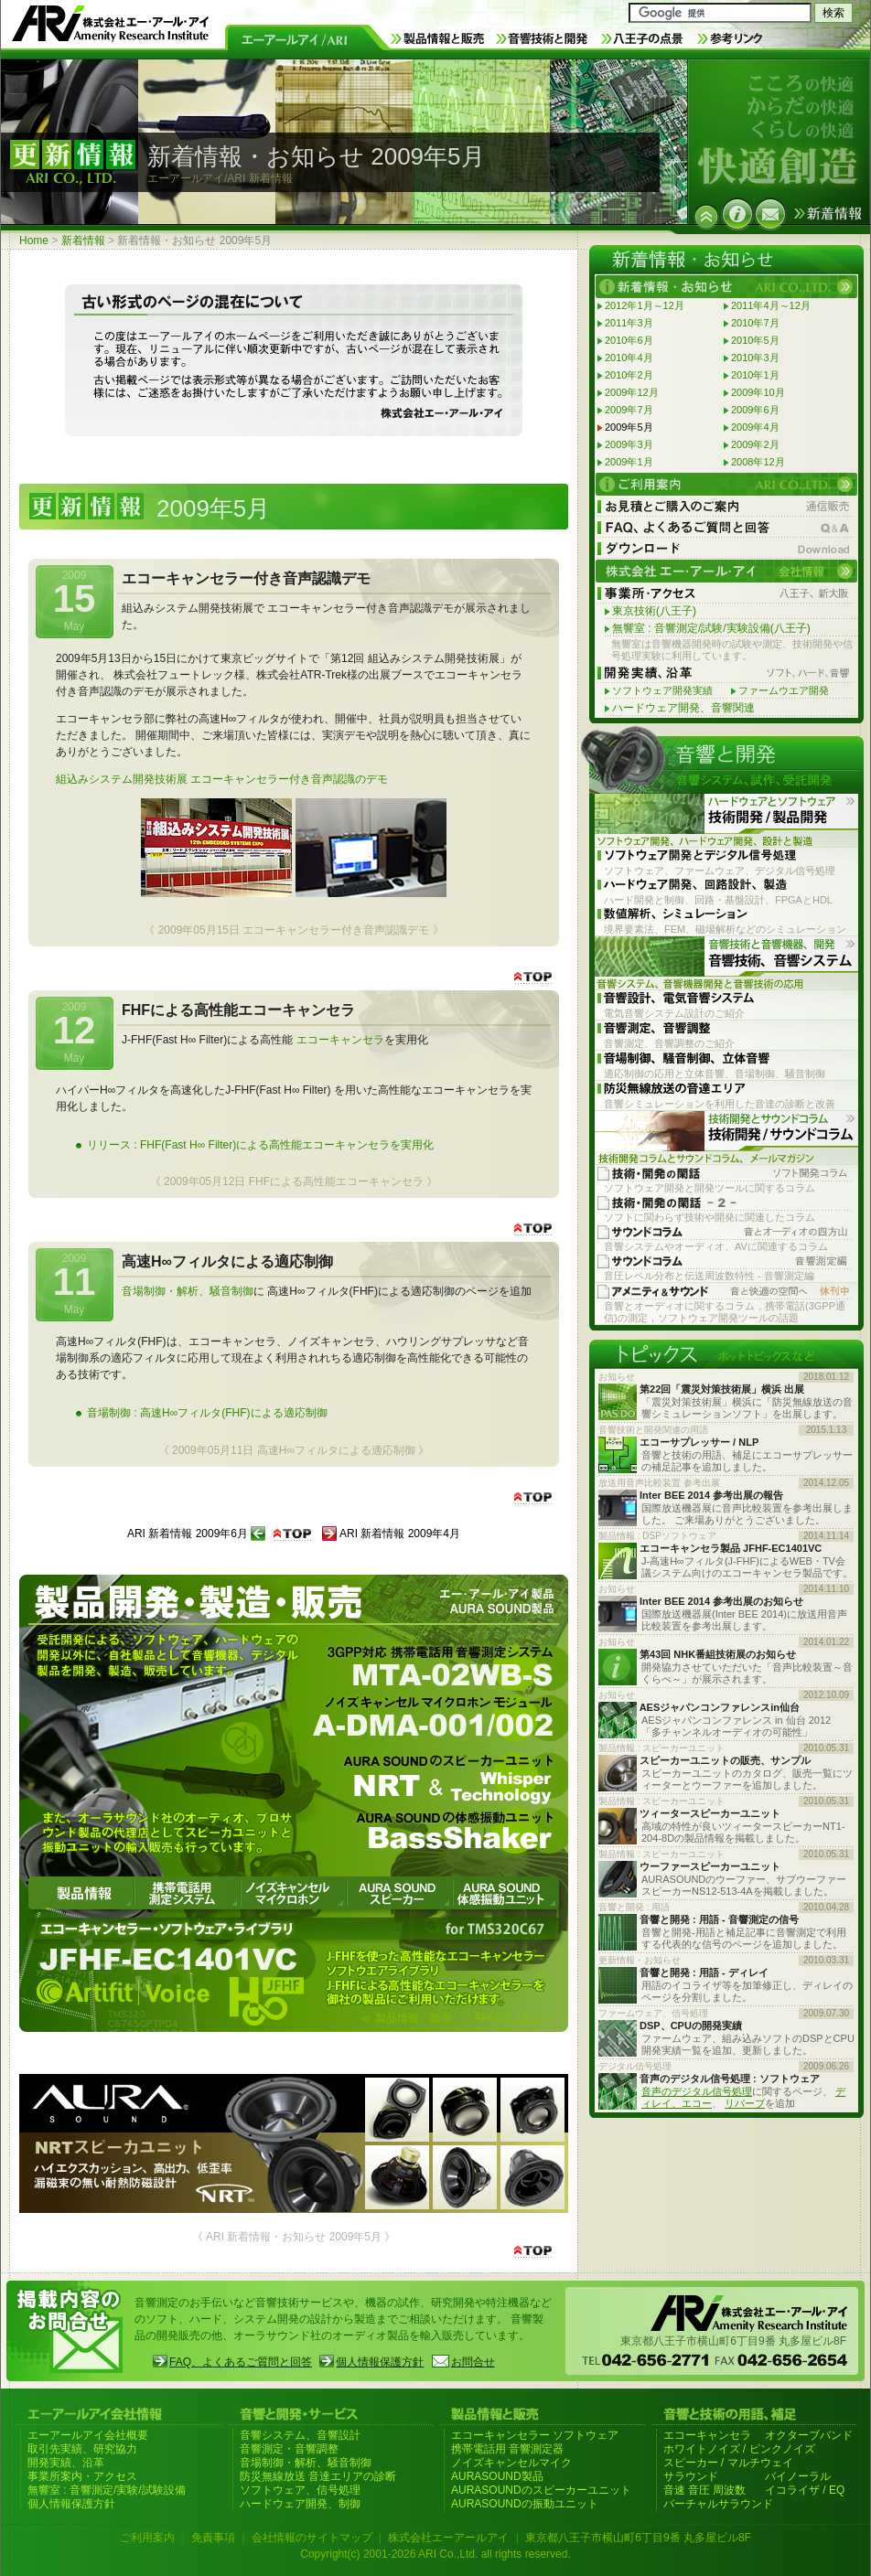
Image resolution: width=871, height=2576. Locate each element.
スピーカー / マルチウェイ (728, 2462)
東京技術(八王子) (654, 610)
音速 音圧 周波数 (705, 2490)
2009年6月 (755, 409)
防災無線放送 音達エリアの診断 (318, 2476)
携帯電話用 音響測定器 (507, 2448)
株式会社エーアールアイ (448, 2537)
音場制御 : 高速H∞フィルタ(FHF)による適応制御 (207, 1412)
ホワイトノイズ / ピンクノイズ (739, 2448)
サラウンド (690, 2476)
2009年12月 (632, 392)
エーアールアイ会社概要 (87, 2435)
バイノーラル (798, 2476)
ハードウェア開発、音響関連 (683, 707)
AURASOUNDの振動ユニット (524, 2503)
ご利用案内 (147, 2537)
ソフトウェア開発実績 (662, 690)
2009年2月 (755, 444)
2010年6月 (629, 340)
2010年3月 (755, 357)
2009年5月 (629, 427)
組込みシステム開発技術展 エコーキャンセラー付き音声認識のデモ (222, 779)
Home (33, 240)
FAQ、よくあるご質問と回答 (240, 2362)
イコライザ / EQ (804, 2490)
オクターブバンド (809, 2435)
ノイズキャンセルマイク (511, 2462)
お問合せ (473, 2362)
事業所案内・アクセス (82, 2476)
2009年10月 (758, 392)
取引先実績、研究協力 (82, 2448)
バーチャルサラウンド (718, 2503)
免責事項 (213, 2537)
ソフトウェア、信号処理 (300, 2490)
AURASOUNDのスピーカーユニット (541, 2490)
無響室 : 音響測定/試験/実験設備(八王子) (711, 628)
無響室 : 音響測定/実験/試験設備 (106, 2490)
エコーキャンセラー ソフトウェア (534, 2435)
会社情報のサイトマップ (312, 2537)
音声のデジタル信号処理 (696, 2091)
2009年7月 (629, 409)
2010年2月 (629, 374)
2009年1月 (629, 461)
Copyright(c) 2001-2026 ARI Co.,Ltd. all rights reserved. (435, 2554)
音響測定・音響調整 (289, 2448)
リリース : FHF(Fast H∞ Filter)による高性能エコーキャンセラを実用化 (260, 1144)
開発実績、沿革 (65, 2462)
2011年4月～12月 (771, 305)
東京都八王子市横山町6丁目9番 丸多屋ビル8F (638, 2537)
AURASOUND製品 (497, 2476)
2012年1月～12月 (644, 305)
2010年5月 (755, 340)
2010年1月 (755, 374)
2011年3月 (629, 322)
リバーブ (745, 2103)
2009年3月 (629, 444)
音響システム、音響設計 (300, 2435)
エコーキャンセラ (340, 1039)
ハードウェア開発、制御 (300, 2503)
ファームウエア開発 (783, 690)
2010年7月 (755, 322)
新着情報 (83, 240)
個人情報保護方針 (380, 2362)
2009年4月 (755, 427)
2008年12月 (758, 461)
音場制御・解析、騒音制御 (187, 1291)
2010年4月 (629, 357)
